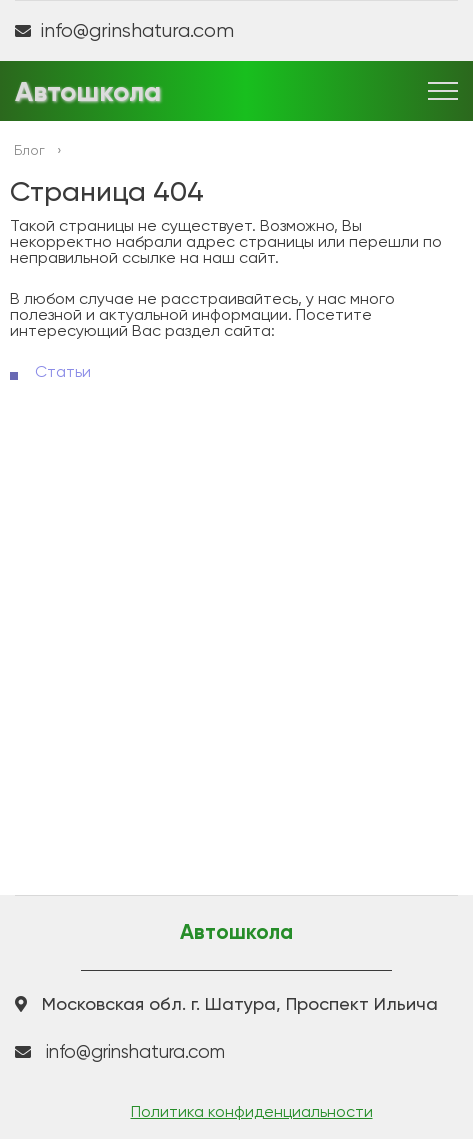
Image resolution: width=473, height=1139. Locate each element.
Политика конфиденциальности (252, 1111)
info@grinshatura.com (137, 31)
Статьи (63, 371)
